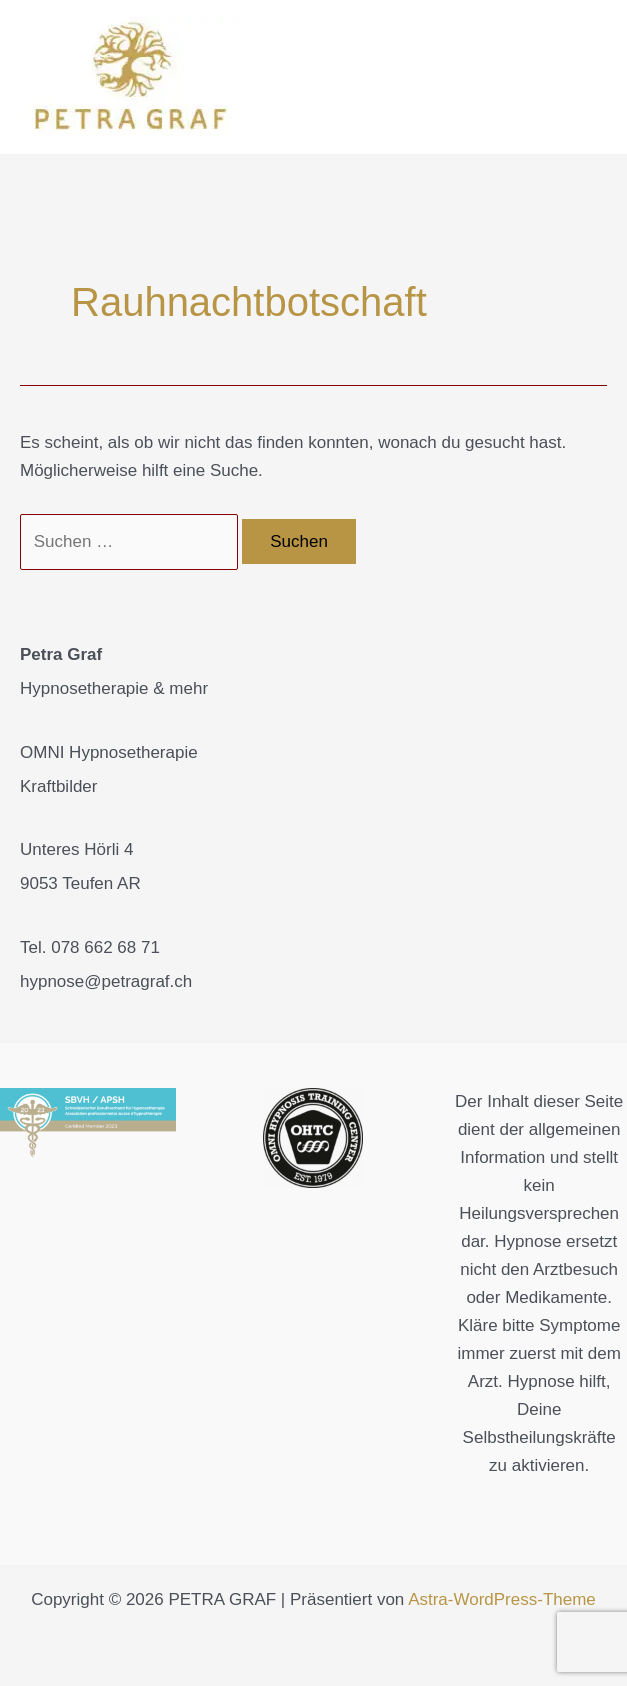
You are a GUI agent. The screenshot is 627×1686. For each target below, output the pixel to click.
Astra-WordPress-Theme (502, 1599)
